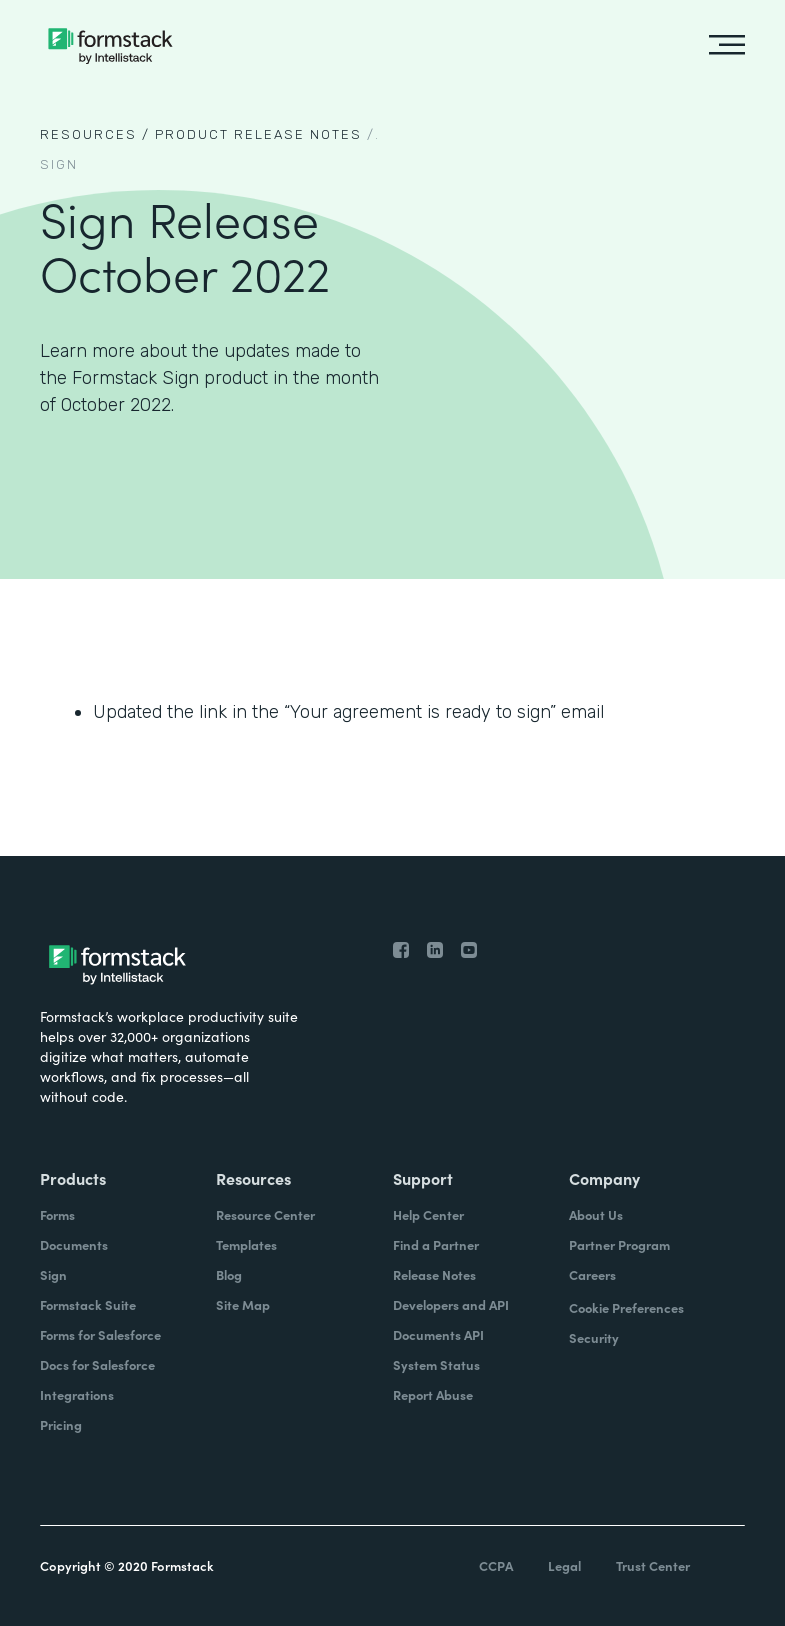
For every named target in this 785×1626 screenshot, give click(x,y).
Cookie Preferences (626, 1307)
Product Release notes (258, 134)
